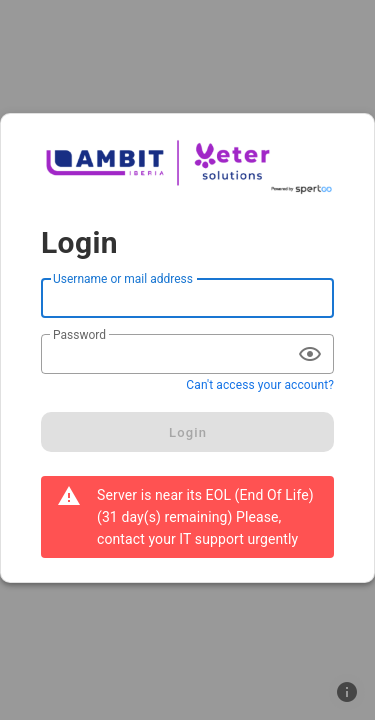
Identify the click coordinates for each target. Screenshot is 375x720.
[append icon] (310, 354)
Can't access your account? (260, 385)
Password (79, 335)
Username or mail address (123, 279)
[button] (347, 692)
